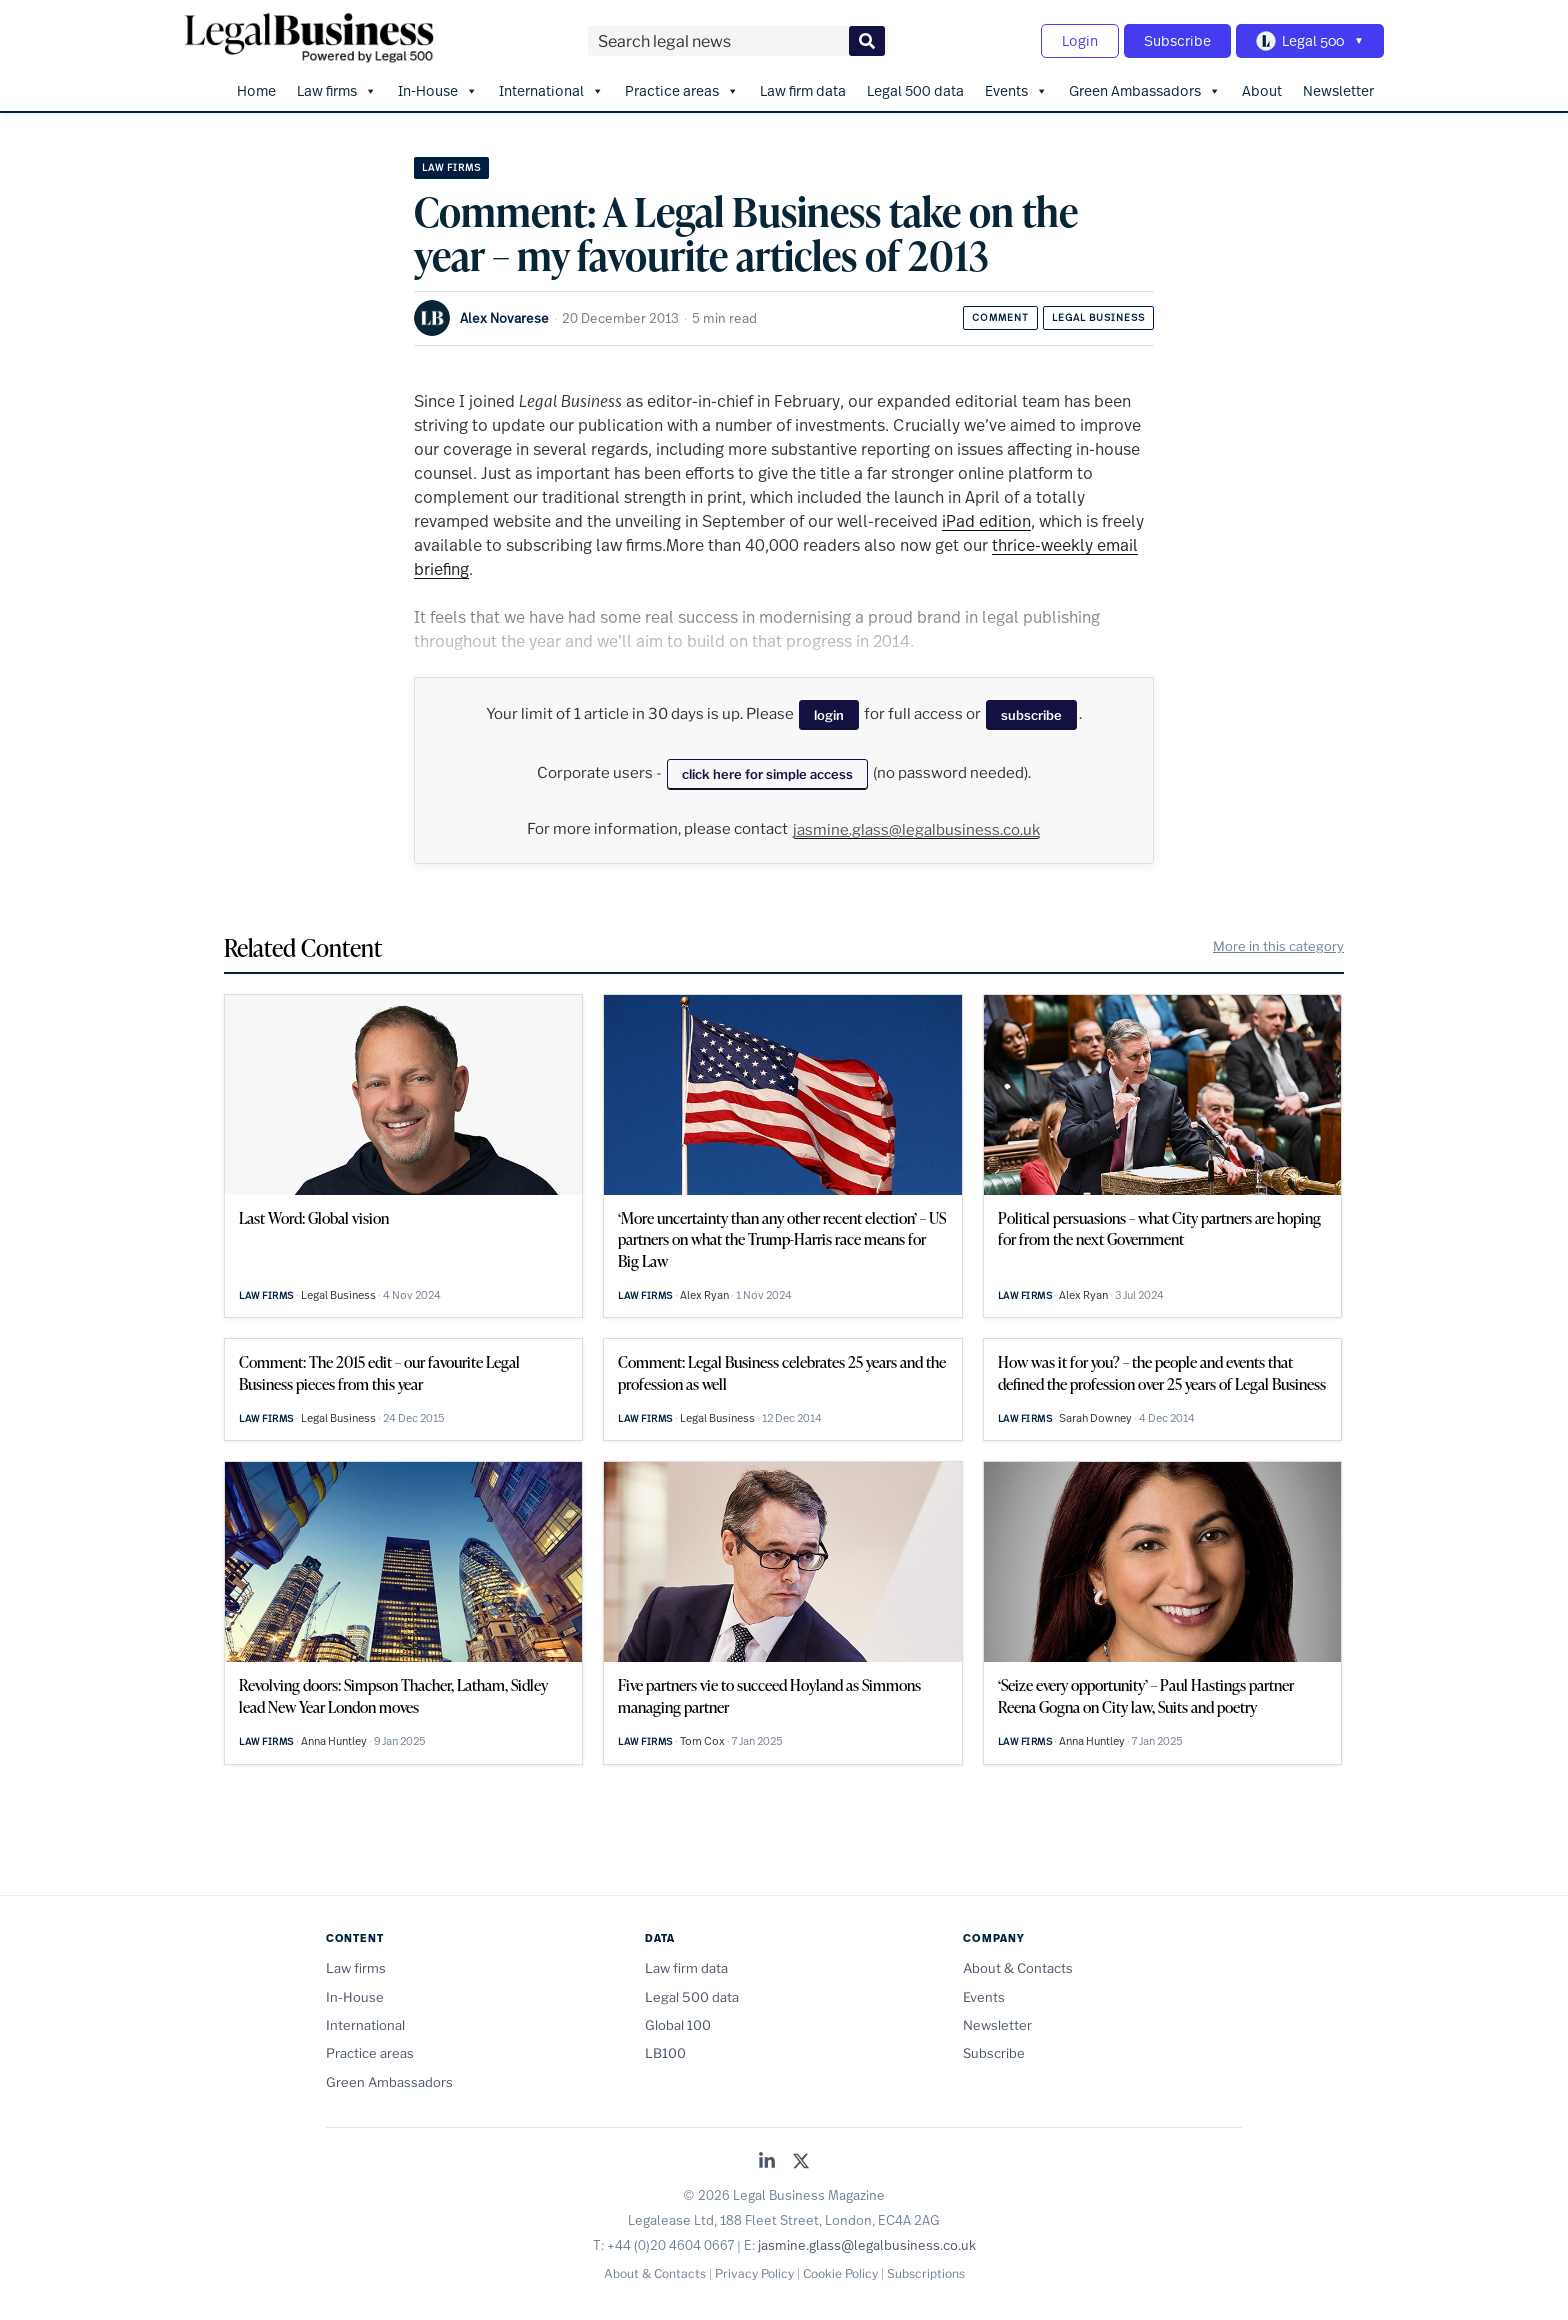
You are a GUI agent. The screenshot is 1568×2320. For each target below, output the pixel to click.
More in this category (1278, 946)
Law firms (337, 91)
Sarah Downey (1095, 1418)
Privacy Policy (754, 2273)
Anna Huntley (334, 1741)
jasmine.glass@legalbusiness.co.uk (916, 830)
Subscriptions (926, 2273)
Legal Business (1098, 317)
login (829, 715)
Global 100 (678, 2025)
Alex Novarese (504, 318)
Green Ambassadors (1145, 91)
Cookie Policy (840, 2273)
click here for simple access (767, 774)
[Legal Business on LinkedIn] (767, 2162)
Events (1016, 91)
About (1262, 90)
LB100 (665, 2053)
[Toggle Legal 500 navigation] (1310, 41)
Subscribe (1177, 40)
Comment (1000, 317)
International (551, 91)
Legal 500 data (915, 90)
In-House (438, 91)
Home (256, 90)
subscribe (1031, 715)
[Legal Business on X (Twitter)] (801, 2162)
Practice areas (682, 91)
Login (1080, 40)
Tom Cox (702, 1741)
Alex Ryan (704, 1295)
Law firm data (803, 90)
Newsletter (1338, 90)
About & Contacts (1018, 1968)
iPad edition (986, 520)
